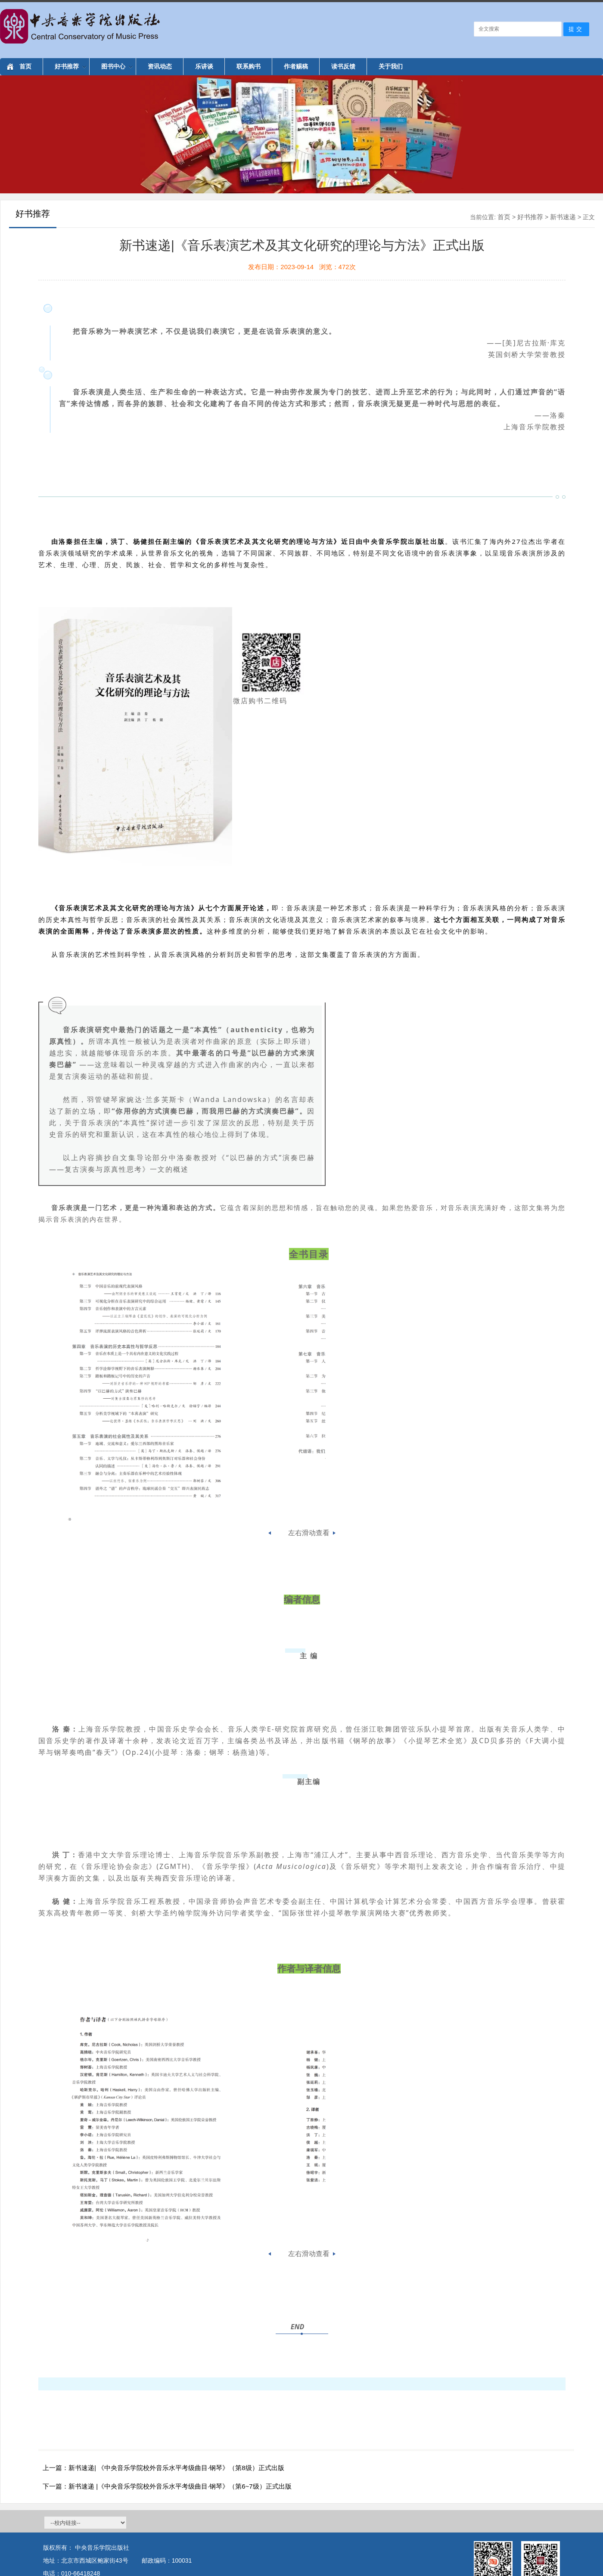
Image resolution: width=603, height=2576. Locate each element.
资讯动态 (160, 66)
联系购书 (248, 66)
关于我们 (391, 66)
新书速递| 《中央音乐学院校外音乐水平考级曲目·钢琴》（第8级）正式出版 (176, 2467)
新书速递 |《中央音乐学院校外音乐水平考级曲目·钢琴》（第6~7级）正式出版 (180, 2486)
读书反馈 (343, 66)
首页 (25, 66)
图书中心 (117, 66)
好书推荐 (70, 66)
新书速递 (563, 216)
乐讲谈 (204, 66)
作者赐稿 (296, 66)
